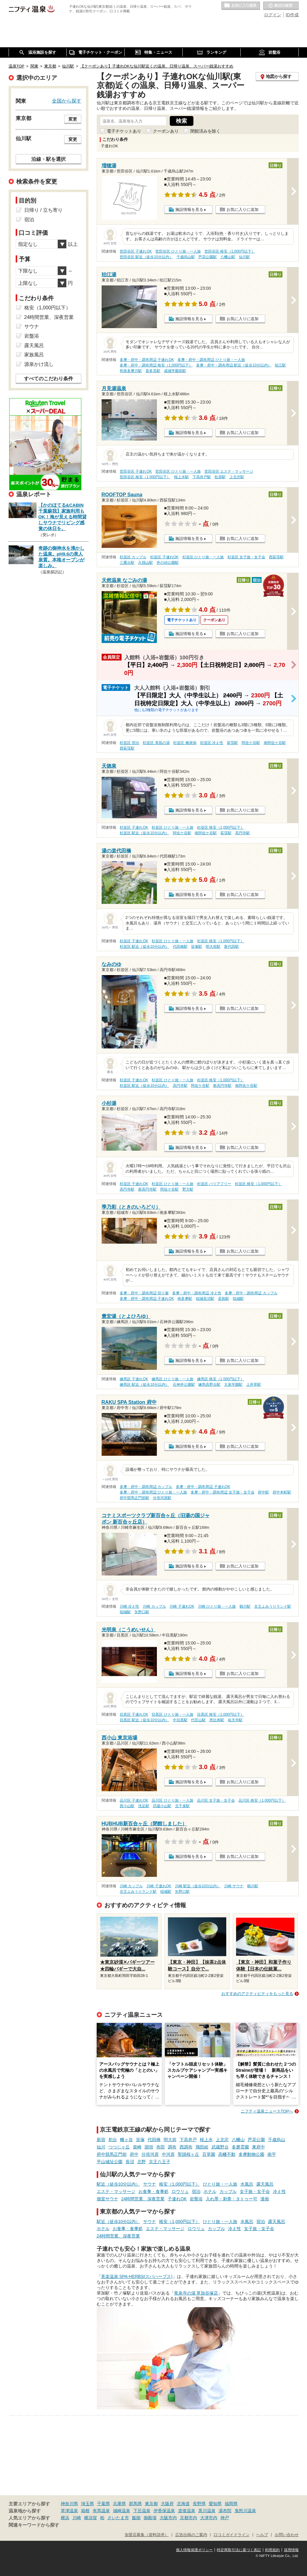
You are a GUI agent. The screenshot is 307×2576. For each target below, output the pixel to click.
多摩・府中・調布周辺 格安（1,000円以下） (156, 365)
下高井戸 (188, 2139)
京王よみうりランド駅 (272, 1606)
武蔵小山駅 (162, 1806)
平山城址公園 (109, 2161)
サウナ (149, 2184)
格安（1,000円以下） (179, 2184)
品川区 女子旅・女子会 (216, 1800)
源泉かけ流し (39, 364)
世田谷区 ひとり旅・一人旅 (177, 251)
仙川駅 (244, 257)
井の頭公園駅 (168, 562)
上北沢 (222, 2139)
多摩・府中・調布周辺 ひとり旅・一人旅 (211, 360)
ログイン (272, 14)
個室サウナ (107, 2198)
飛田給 (202, 2146)
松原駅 (220, 477)
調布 (172, 2146)
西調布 (186, 2146)
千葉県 (103, 2503)
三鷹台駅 (127, 562)
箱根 (85, 2510)
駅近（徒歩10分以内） (118, 2184)
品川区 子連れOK (134, 1800)
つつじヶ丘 (119, 2146)
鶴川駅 (245, 1606)
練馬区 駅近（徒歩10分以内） (144, 1384)
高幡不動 (226, 2154)
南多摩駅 (184, 1298)
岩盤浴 (196, 2198)
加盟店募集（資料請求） (147, 2535)
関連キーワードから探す (34, 2525)
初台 (112, 2139)
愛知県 (215, 2503)
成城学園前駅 (175, 371)
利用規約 (272, 2550)
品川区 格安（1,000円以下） (262, 1800)
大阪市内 (168, 2517)
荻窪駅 (232, 743)
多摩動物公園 (251, 2154)
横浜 (65, 2517)
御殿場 (150, 2517)
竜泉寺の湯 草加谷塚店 (196, 2293)
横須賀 (90, 2517)
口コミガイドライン (232, 2535)
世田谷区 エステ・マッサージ (228, 471)
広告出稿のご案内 (191, 2535)
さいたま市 (118, 2517)
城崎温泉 (121, 2510)
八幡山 (238, 2139)
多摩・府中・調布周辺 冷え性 (196, 1293)
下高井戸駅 (201, 477)
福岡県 (231, 2503)
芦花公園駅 (207, 257)
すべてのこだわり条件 (48, 378)
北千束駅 (182, 1806)
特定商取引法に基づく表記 (239, 2550)
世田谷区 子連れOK (136, 251)
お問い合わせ (287, 2535)
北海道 (183, 2503)
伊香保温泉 (164, 2510)
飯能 (136, 2517)
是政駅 (223, 1298)
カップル (228, 2191)
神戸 (224, 2517)
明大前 (170, 2139)
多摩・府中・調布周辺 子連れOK (147, 360)
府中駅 (263, 1492)
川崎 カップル (154, 1606)
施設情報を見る (189, 209)
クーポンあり (166, 131)
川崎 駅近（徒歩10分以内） (198, 1886)
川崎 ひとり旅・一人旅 (217, 1606)
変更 (72, 119)
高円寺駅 (242, 833)
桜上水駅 (181, 477)
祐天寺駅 (235, 1720)
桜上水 (206, 2139)
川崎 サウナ (233, 1886)
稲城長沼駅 (205, 1298)
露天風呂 (265, 2184)
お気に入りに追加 (242, 209)
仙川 (101, 2146)
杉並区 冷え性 (211, 743)
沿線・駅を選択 (48, 159)
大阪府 (167, 2503)
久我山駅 (145, 562)
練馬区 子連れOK (134, 1379)
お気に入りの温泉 (240, 6)
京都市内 (188, 2517)
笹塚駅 (196, 946)
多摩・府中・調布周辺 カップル (251, 1293)
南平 (271, 2154)
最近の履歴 (281, 6)
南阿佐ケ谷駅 (275, 743)
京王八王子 (159, 2161)
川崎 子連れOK (181, 1606)
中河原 (168, 2154)
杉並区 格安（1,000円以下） (220, 827)
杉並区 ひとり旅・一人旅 (203, 557)
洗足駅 (143, 1806)
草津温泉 (69, 2510)
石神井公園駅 (184, 1384)
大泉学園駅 (233, 1384)
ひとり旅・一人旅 (220, 2184)
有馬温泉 (101, 2510)
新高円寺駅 (222, 1085)
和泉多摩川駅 (131, 371)
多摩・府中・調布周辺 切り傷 (144, 1293)
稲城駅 (238, 1298)
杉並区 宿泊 (129, 743)
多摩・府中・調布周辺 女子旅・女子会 (222, 1492)
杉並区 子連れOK (164, 557)
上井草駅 (253, 1384)
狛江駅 (280, 365)
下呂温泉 (141, 2510)
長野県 (199, 2503)
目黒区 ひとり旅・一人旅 (172, 1714)
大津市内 (208, 2517)
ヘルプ (262, 2535)
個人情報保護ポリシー (194, 2550)
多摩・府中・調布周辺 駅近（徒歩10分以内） (233, 365)
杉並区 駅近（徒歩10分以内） (144, 833)
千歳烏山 (276, 2139)
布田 (160, 2146)
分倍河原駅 (162, 1498)
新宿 (101, 2139)
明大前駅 (213, 946)
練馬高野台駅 (209, 1384)
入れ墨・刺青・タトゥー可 (231, 2198)
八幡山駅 (227, 257)
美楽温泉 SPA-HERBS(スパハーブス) (137, 2276)
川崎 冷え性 (129, 1606)
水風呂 (246, 2184)
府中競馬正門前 (112, 2154)
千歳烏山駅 (186, 257)
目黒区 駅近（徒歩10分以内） (144, 1720)
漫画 (264, 2198)
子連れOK (177, 2198)
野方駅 (187, 1189)
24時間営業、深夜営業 (143, 2198)
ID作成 (292, 14)
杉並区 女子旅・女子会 (246, 557)
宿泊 (196, 2191)
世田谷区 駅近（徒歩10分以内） (146, 257)
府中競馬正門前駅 (134, 1498)
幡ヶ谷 (126, 2139)
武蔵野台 (220, 2146)
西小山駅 (127, 1806)
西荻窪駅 (276, 557)
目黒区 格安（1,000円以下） (220, 1714)
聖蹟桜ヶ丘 (188, 2154)
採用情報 (291, 2550)
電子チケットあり (124, 131)
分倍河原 (150, 2154)
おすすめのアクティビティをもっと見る (257, 1993)
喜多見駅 (153, 371)
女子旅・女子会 (255, 2191)
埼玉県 (87, 2503)
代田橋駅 (180, 946)
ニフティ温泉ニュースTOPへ (267, 2111)
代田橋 (154, 2139)
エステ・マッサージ (116, 2191)
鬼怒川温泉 (245, 2510)
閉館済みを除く (205, 131)
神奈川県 (69, 2503)
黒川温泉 (207, 2510)
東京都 (151, 2503)
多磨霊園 (240, 2146)
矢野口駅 (141, 1612)
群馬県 (135, 2503)
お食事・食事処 (153, 2191)
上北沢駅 (236, 477)
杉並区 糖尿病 (184, 743)
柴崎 (137, 2146)
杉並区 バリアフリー (214, 1184)
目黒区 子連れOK (134, 1714)
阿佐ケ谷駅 (251, 743)
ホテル (210, 2191)
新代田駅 (231, 946)
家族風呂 (34, 354)
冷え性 (279, 2191)
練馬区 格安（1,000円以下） (220, 1379)
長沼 (130, 2161)
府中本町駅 (282, 1492)
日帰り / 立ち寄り (43, 210)
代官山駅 (198, 1720)
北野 (141, 2161)
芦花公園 (256, 2139)
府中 (134, 2154)
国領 (149, 2146)
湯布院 (225, 2510)
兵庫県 (119, 2503)
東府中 (258, 2146)
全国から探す (66, 100)
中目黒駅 (180, 1720)
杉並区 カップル (133, 557)
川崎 (76, 2517)
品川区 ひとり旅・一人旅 (172, 1800)
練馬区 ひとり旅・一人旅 (172, 1379)
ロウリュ (180, 2191)
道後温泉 (186, 2510)
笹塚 (140, 2139)
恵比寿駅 (216, 1720)
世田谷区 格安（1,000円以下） (229, 251)
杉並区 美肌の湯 (156, 743)
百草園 (208, 2154)
